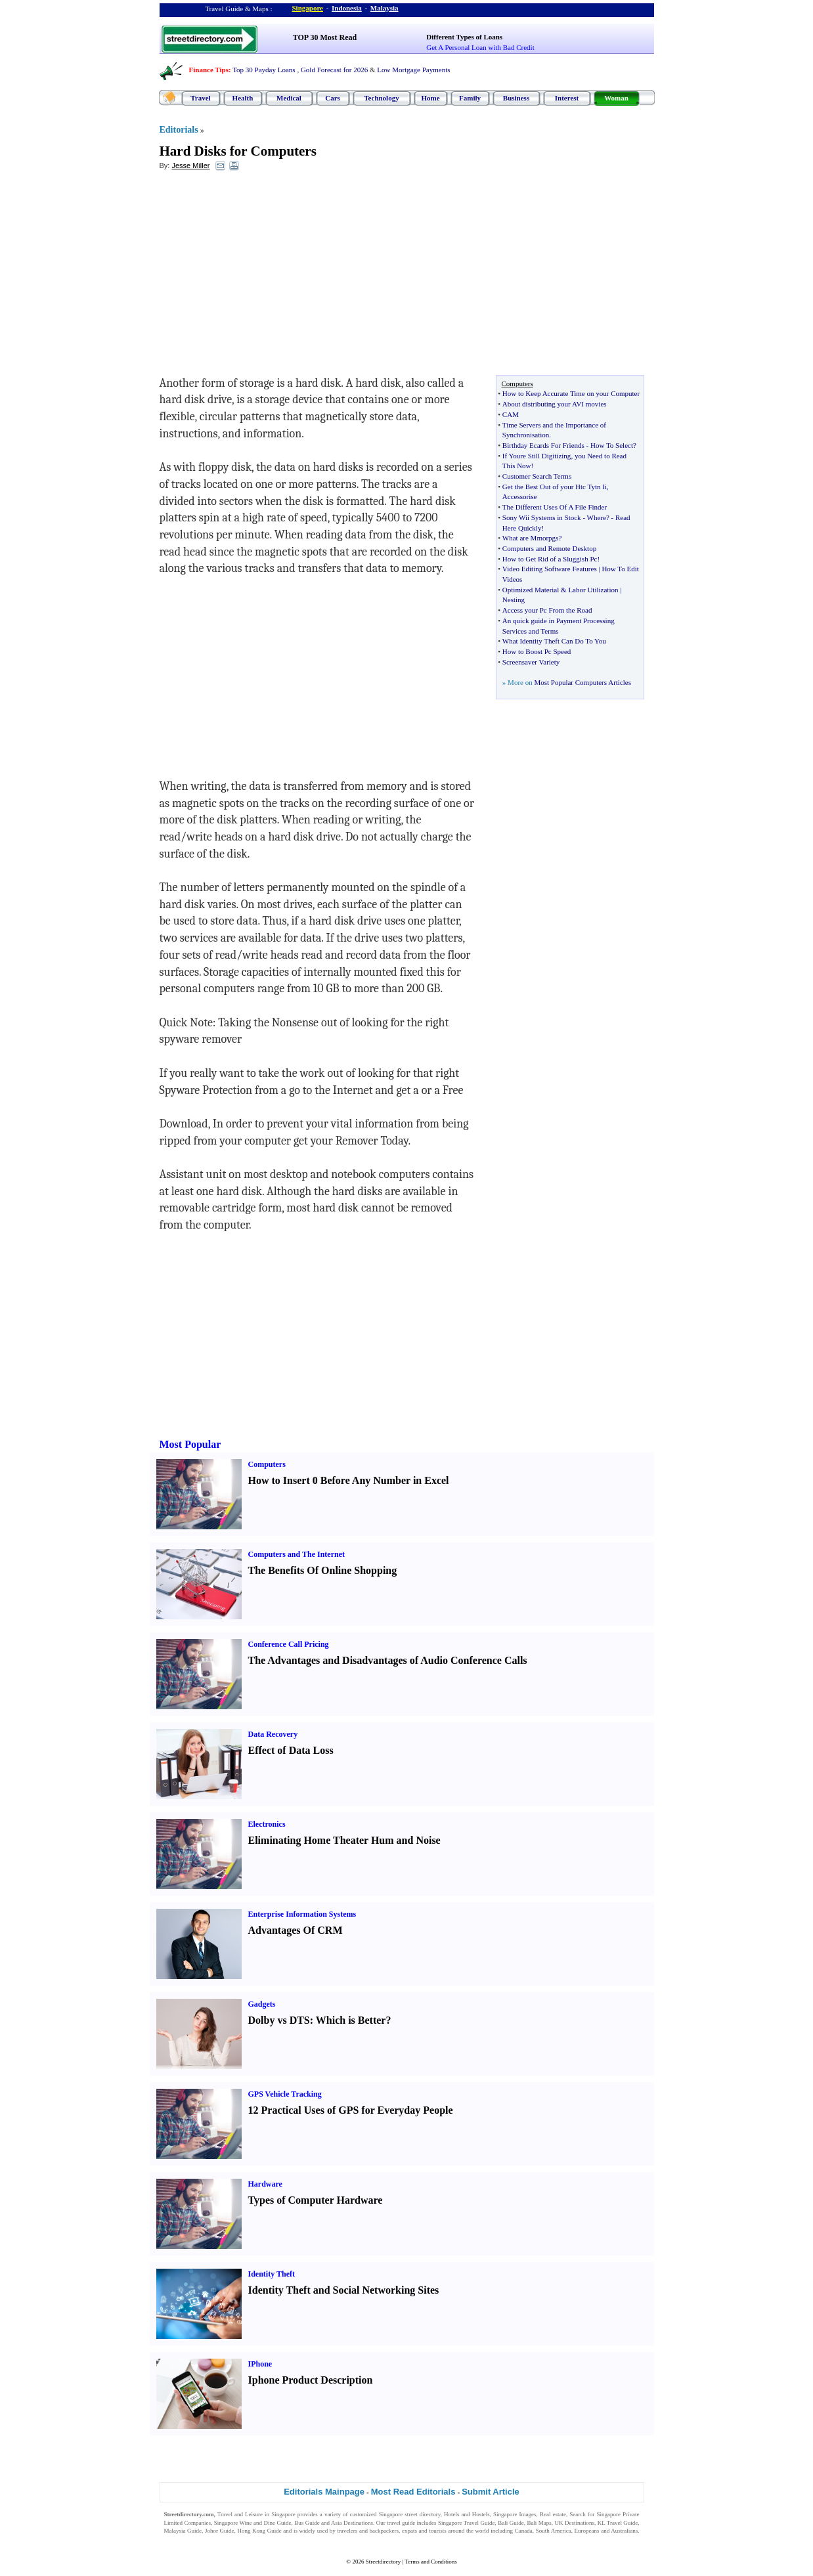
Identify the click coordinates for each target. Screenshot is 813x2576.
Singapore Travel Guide (466, 2523)
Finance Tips (209, 70)
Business (516, 98)
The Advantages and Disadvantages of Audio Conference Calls (387, 1660)
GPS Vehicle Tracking (285, 2094)
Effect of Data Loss (291, 1750)
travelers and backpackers (368, 2530)
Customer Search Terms (536, 476)
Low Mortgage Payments (413, 70)
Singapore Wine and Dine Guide (253, 2523)
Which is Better (351, 2020)
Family (470, 98)
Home (430, 98)
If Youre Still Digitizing (536, 456)
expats (409, 2530)
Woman (616, 98)
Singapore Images (515, 2514)
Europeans (587, 2530)
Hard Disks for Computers (238, 151)
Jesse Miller (190, 165)
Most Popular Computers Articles (582, 682)
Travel (200, 98)
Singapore (307, 8)
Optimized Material (530, 590)
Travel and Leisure (240, 2514)
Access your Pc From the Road (547, 610)
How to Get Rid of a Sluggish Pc (550, 559)
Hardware (265, 2184)
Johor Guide (219, 2530)
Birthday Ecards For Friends (543, 445)
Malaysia (384, 8)
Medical (288, 98)
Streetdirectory (383, 2561)
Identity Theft (271, 2274)
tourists (438, 2530)
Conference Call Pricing (288, 1644)
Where (596, 517)
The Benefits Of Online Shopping (322, 1570)
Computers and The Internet (296, 1554)
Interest (567, 98)
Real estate (553, 2514)
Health (242, 98)
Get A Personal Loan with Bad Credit (480, 47)
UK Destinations (574, 2523)
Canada (524, 2530)
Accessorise (519, 496)
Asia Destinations (352, 2523)
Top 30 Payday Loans (263, 70)
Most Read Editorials (413, 2492)
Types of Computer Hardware (315, 2200)
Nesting (513, 599)
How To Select (611, 445)
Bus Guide (306, 2523)
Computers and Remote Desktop (549, 548)
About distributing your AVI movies (554, 404)
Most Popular (190, 1444)
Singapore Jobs (182, 2539)
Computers (267, 1464)
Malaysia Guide (183, 2530)
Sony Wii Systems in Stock (541, 517)
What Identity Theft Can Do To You (554, 641)
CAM (510, 414)
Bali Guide (510, 2523)
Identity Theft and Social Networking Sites (343, 2290)
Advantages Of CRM (295, 1930)
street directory (422, 2514)
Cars (332, 98)
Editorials (179, 130)
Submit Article (490, 2492)
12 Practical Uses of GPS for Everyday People (350, 2110)
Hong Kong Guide (259, 2530)
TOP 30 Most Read (325, 37)
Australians (624, 2530)
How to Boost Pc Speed (536, 651)
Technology (381, 98)
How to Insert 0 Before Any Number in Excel (348, 1480)
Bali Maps (539, 2523)
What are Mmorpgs (530, 538)
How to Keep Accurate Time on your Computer (571, 393)
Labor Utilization (593, 590)
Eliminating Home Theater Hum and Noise (344, 1840)
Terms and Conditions (430, 2561)
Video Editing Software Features (549, 569)
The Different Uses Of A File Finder (554, 507)
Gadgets (262, 2004)
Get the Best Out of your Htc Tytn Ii (554, 487)
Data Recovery (273, 1734)
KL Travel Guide (618, 2523)
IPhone (260, 2364)
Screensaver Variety (531, 662)
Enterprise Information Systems (302, 1914)
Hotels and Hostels (467, 2514)
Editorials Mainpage (324, 2492)
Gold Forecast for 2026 (334, 70)
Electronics (267, 1824)
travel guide (401, 2523)
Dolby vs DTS (279, 2020)
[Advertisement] (266, 276)
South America (553, 2530)
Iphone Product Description (310, 2380)
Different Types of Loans (464, 37)
